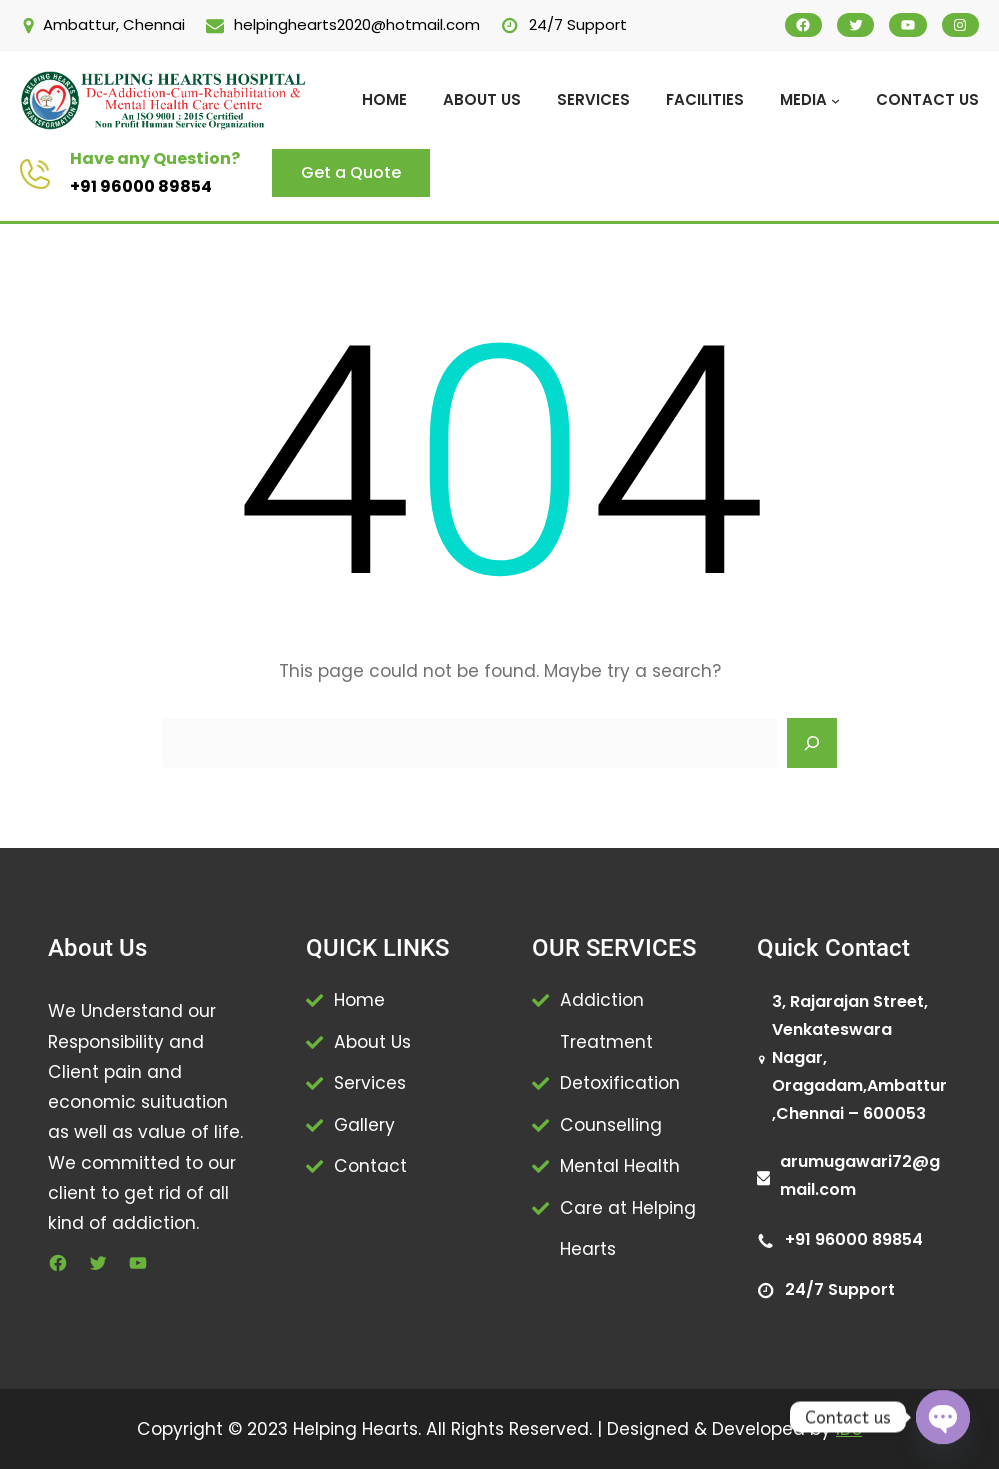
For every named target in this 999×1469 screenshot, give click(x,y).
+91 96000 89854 (141, 186)
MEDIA (803, 99)
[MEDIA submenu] (835, 100)
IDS (849, 1429)
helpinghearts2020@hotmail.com (357, 24)
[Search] (812, 743)
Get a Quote (351, 172)
